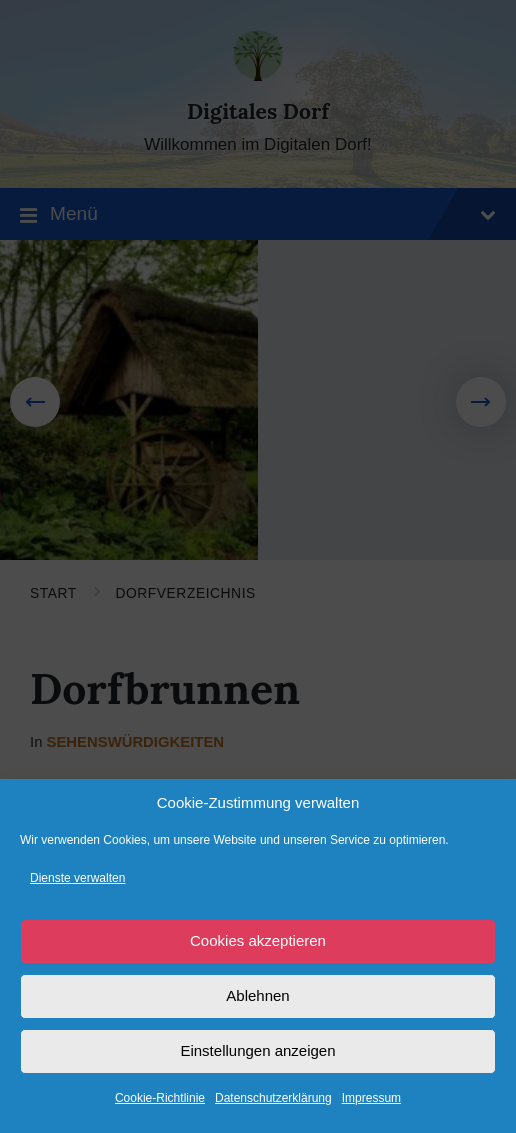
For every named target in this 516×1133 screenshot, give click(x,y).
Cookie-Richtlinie (160, 1098)
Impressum (371, 1098)
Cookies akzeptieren (258, 940)
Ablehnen (257, 995)
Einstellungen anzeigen (257, 1050)
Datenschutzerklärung (273, 1098)
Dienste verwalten (77, 878)
